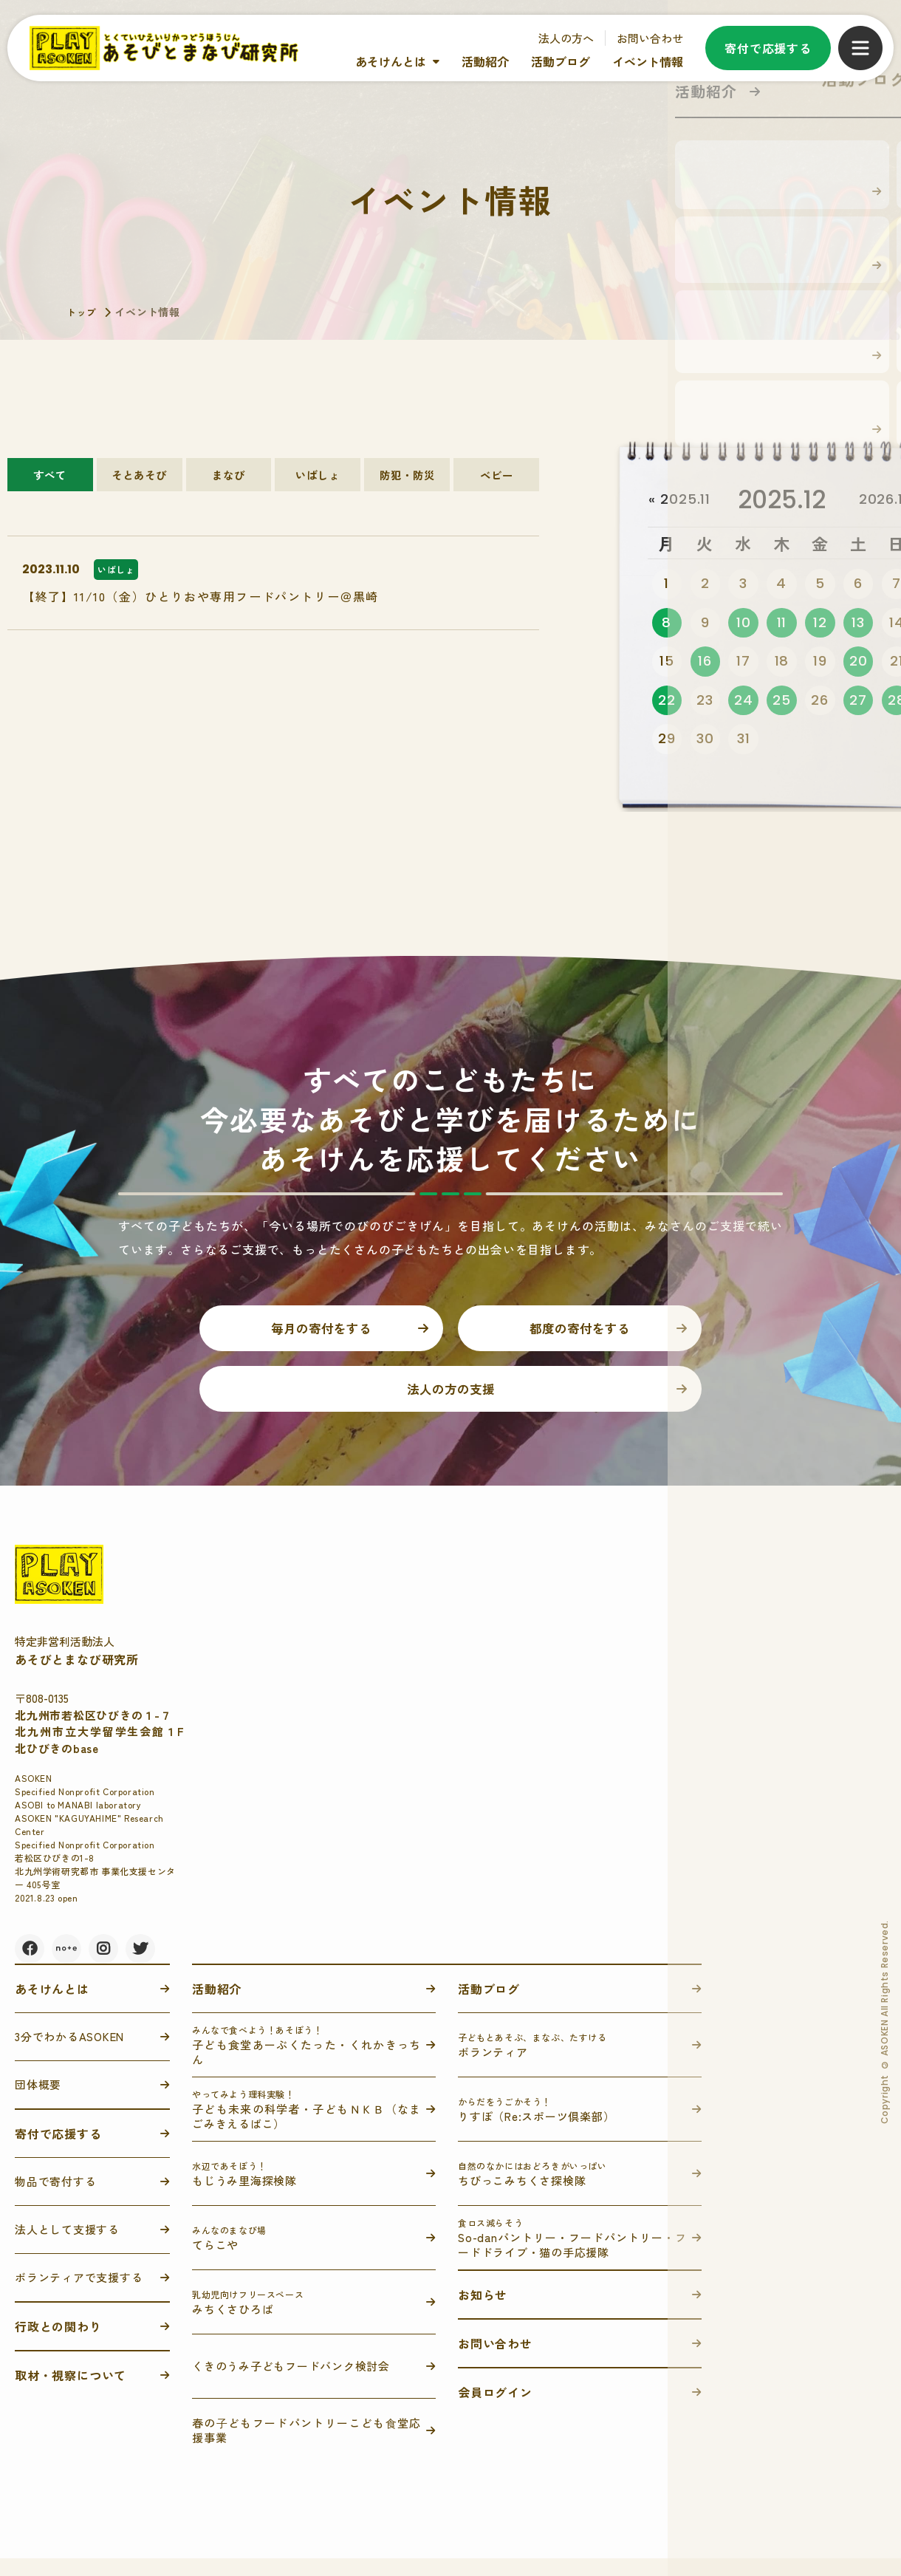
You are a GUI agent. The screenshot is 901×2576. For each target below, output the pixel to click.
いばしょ (317, 480)
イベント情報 (647, 61)
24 (743, 704)
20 (859, 664)
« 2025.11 (682, 500)
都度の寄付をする (580, 1337)
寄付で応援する (768, 48)
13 (858, 624)
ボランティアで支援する (79, 2295)
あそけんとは (390, 61)
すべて (50, 480)
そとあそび (139, 480)
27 (858, 704)
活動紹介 (485, 61)
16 (705, 664)
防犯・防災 (406, 480)
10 (744, 624)
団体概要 (38, 2102)
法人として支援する (67, 2247)
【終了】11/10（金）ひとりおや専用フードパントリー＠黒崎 (200, 615)
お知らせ (482, 2312)
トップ (82, 311)
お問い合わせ (650, 38)
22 (666, 704)
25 (782, 704)
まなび (229, 480)
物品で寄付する (55, 2199)
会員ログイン (495, 2410)
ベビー (496, 480)
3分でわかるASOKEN (69, 2054)
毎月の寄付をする (321, 1337)
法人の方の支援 (450, 1403)
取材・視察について (70, 2393)
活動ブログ (560, 61)
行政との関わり (58, 2344)
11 (781, 624)
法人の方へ (566, 38)
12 (820, 624)
